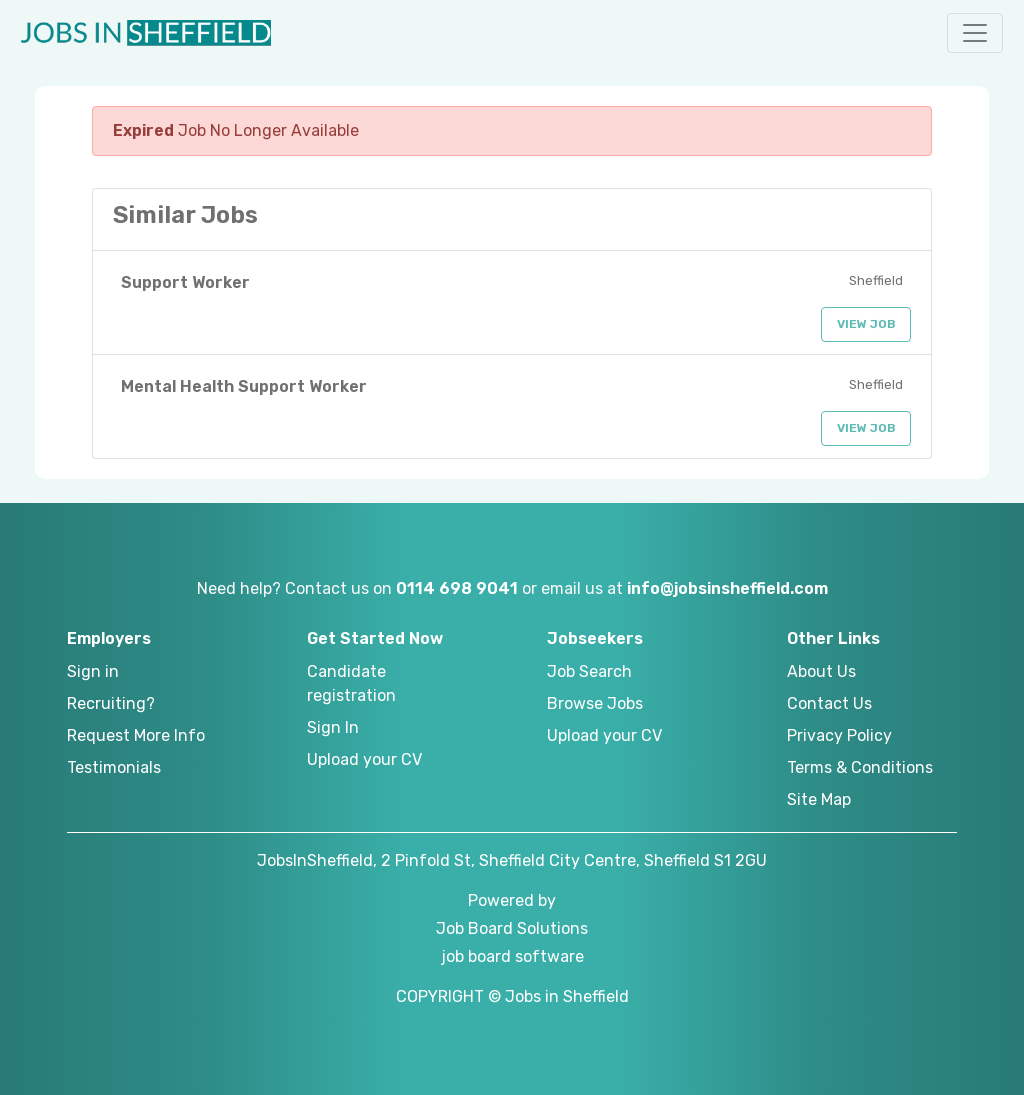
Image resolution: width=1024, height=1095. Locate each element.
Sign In (333, 727)
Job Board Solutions (512, 928)
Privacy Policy (839, 735)
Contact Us (829, 703)
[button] (975, 33)
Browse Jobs (595, 703)
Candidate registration (351, 683)
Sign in (93, 671)
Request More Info (136, 735)
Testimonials (114, 767)
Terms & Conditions (860, 767)
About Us (821, 671)
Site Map (819, 799)
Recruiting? (111, 703)
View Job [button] (866, 324)
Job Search (589, 671)
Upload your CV (364, 759)
